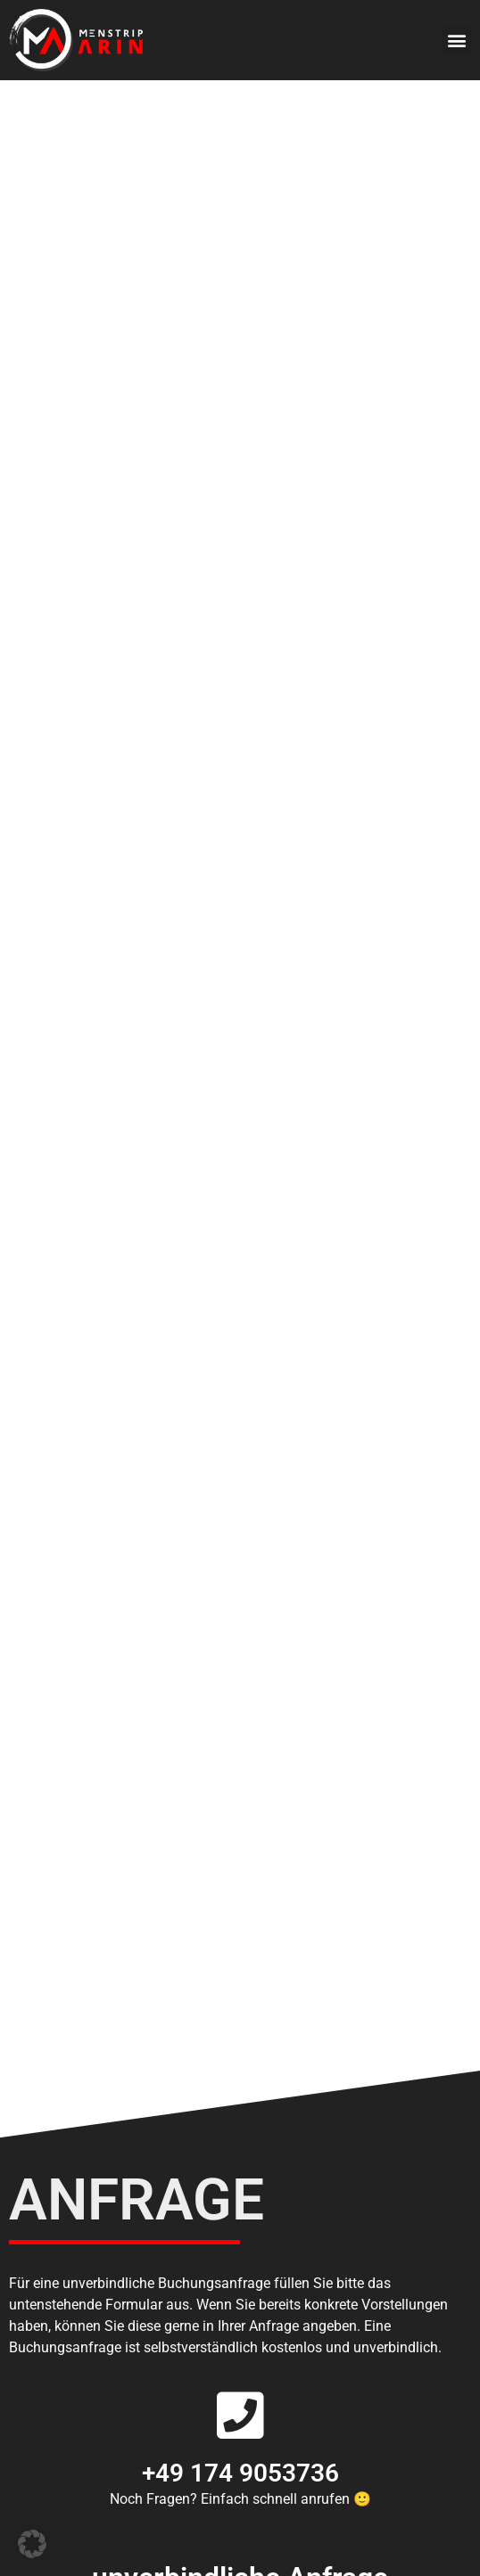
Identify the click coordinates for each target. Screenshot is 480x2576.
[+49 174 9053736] (240, 2415)
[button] (456, 40)
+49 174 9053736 (240, 2473)
